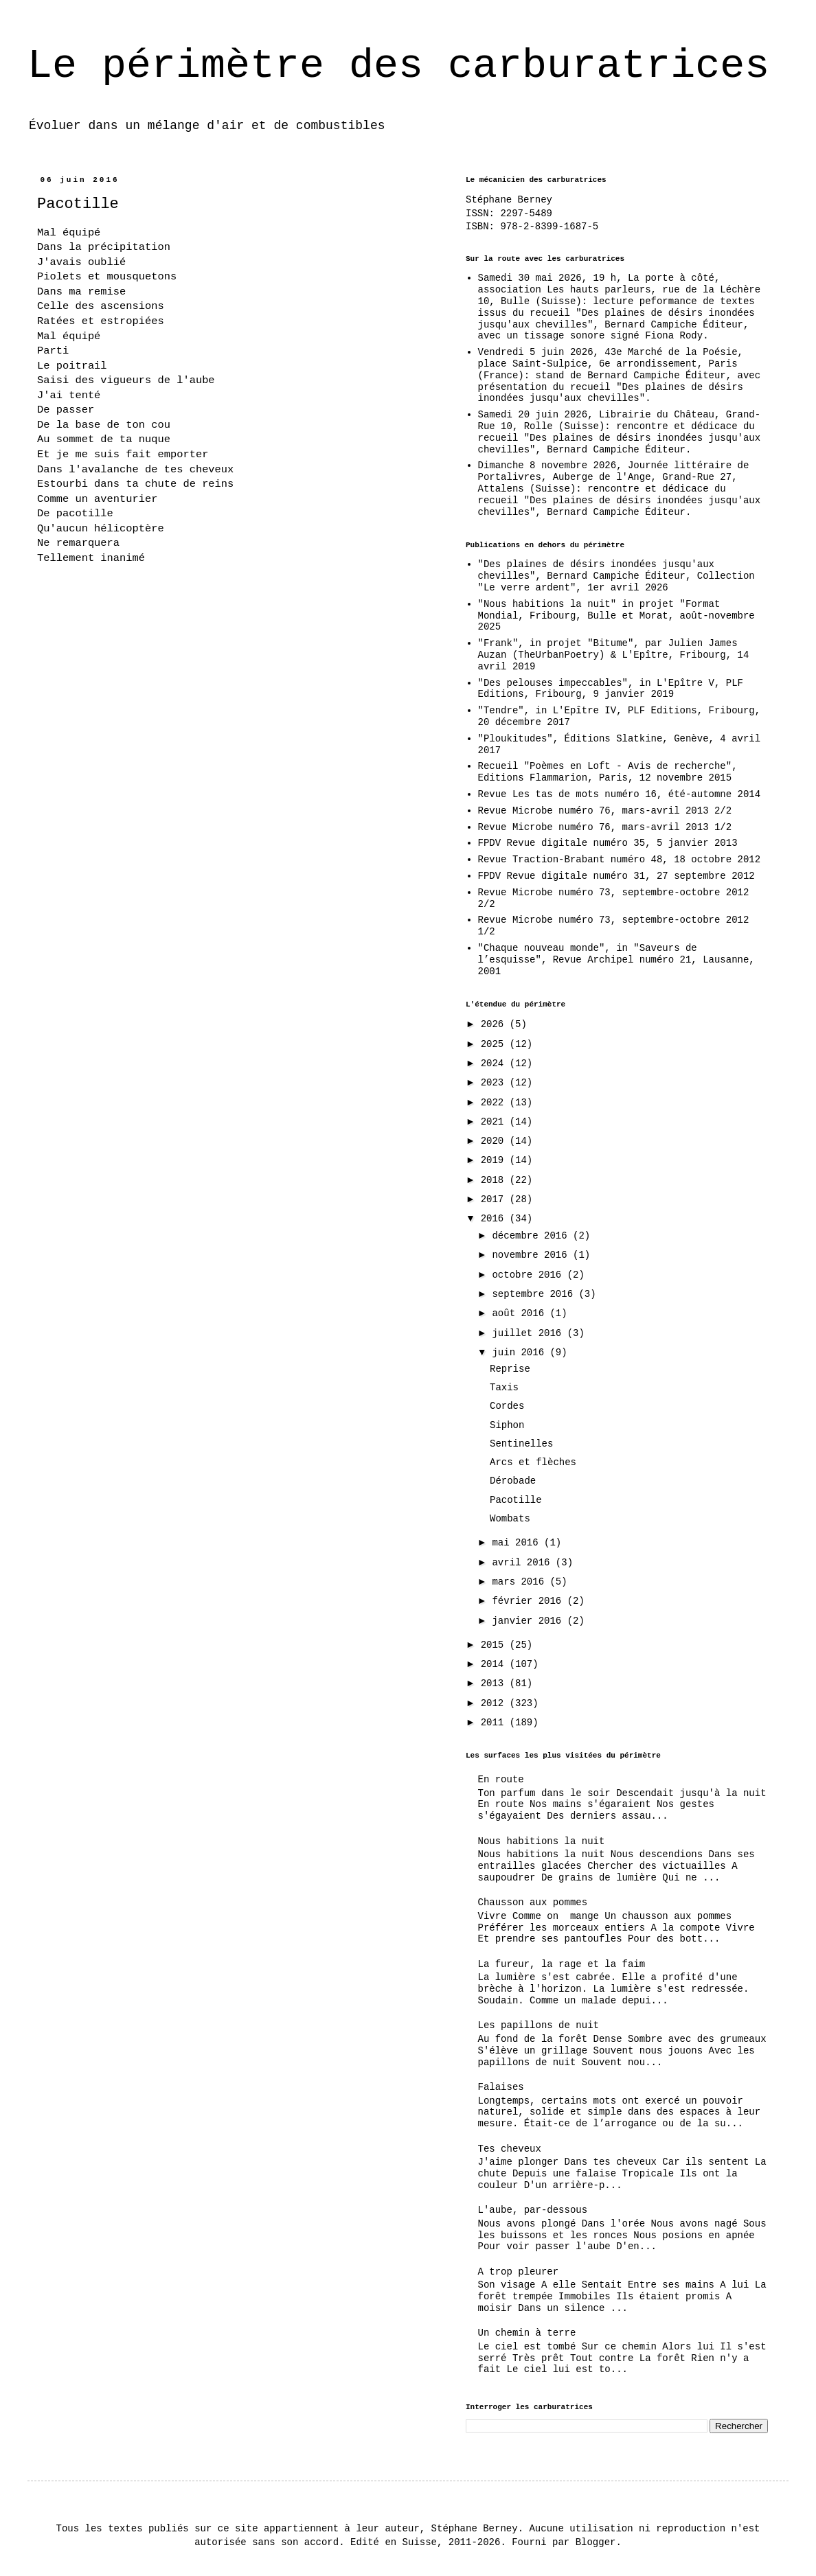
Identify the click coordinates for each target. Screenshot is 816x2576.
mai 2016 (518, 1542)
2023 (495, 1082)
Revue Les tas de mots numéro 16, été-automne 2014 (619, 794)
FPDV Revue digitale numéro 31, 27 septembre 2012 (616, 876)
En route (501, 1779)
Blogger (596, 2542)
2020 (495, 1141)
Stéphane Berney (509, 199)
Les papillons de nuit (538, 2025)
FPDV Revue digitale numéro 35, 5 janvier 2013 (608, 843)
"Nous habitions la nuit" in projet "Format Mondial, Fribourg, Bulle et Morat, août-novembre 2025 (616, 616)
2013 (495, 1683)
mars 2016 (520, 1581)
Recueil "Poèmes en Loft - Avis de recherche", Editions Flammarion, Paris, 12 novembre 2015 (608, 772)
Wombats (510, 1518)
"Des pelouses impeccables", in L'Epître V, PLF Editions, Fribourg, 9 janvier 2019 (610, 689)
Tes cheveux (509, 2148)
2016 (495, 1218)
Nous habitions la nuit (541, 1841)
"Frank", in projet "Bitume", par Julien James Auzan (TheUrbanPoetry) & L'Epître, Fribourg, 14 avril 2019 (613, 655)
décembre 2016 (532, 1235)
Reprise (510, 1369)
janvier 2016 (529, 1620)
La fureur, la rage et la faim (562, 1964)
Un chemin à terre (527, 2332)
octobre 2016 (529, 1274)
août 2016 (520, 1313)
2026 (495, 1024)
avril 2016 (523, 1562)
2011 (495, 1722)
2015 (495, 1645)
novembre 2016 (532, 1255)
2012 (495, 1703)
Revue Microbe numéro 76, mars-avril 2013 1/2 (605, 827)
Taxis (504, 1387)
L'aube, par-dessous (533, 2210)
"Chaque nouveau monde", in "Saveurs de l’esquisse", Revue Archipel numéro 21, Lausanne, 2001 (616, 960)
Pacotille (516, 1500)
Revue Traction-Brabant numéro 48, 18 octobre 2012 (619, 859)
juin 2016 (520, 1352)
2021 (495, 1121)
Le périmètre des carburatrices (398, 66)
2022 (495, 1102)
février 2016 (529, 1601)
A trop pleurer (518, 2271)
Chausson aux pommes (533, 1902)
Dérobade (513, 1480)
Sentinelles (521, 1443)
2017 (495, 1199)
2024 (495, 1063)
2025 (495, 1044)
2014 (495, 1664)
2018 (495, 1180)
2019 (495, 1160)
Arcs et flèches (533, 1462)
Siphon (507, 1425)
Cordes (507, 1406)
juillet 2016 (529, 1333)
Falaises (501, 2087)
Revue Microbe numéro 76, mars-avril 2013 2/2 (605, 810)
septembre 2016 (535, 1294)
